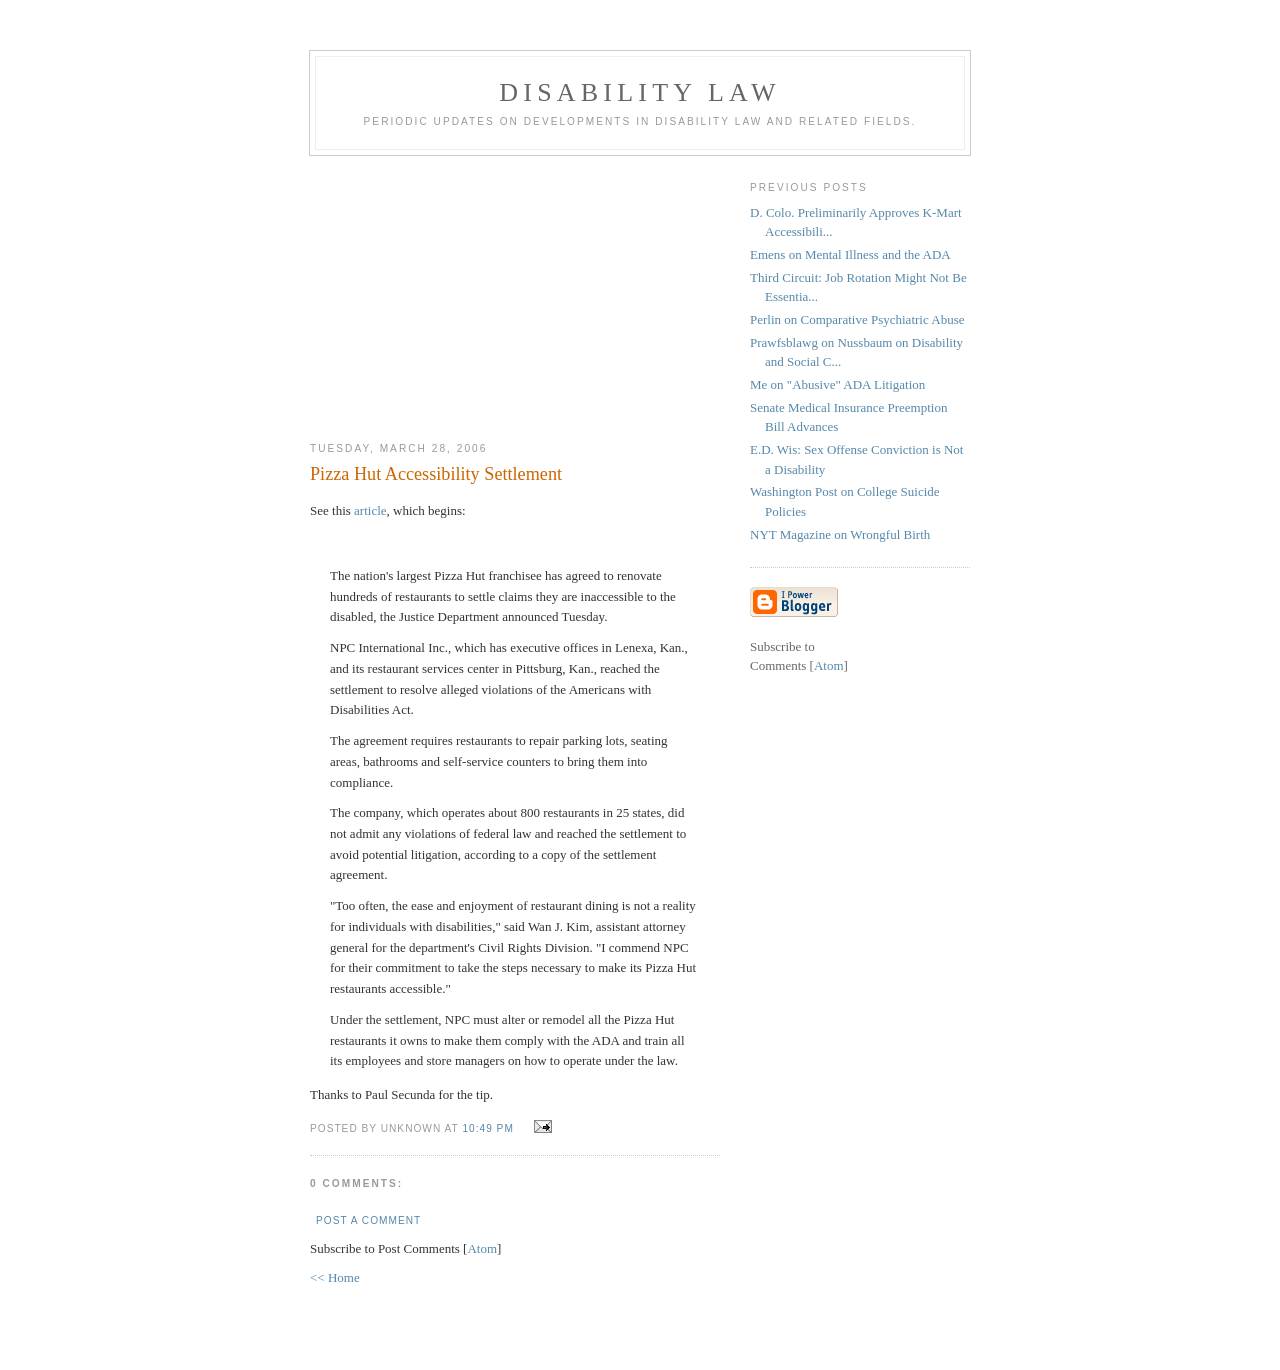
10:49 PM (489, 1128)
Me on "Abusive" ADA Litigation (837, 384)
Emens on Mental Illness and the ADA (850, 254)
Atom (482, 1248)
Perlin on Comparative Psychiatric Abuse (857, 319)
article (370, 510)
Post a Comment (368, 1220)
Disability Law (639, 92)
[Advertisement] (515, 291)
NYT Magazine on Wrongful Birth (840, 534)
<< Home (335, 1277)
